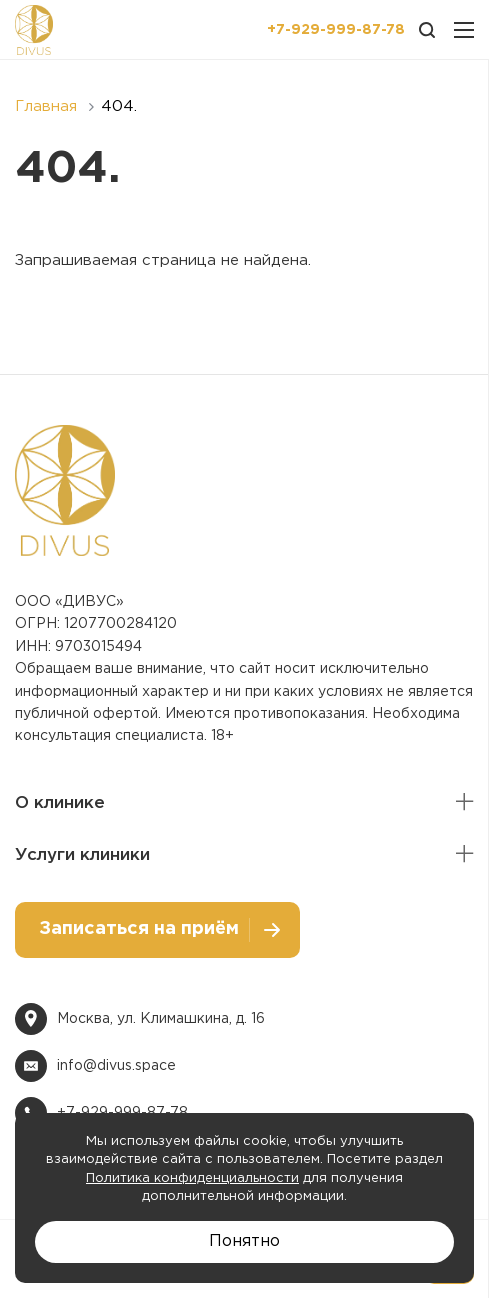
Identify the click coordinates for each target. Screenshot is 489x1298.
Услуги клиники (82, 855)
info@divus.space (116, 1066)
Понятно (244, 1241)
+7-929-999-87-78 (336, 30)
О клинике (60, 803)
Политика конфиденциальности (192, 1178)
